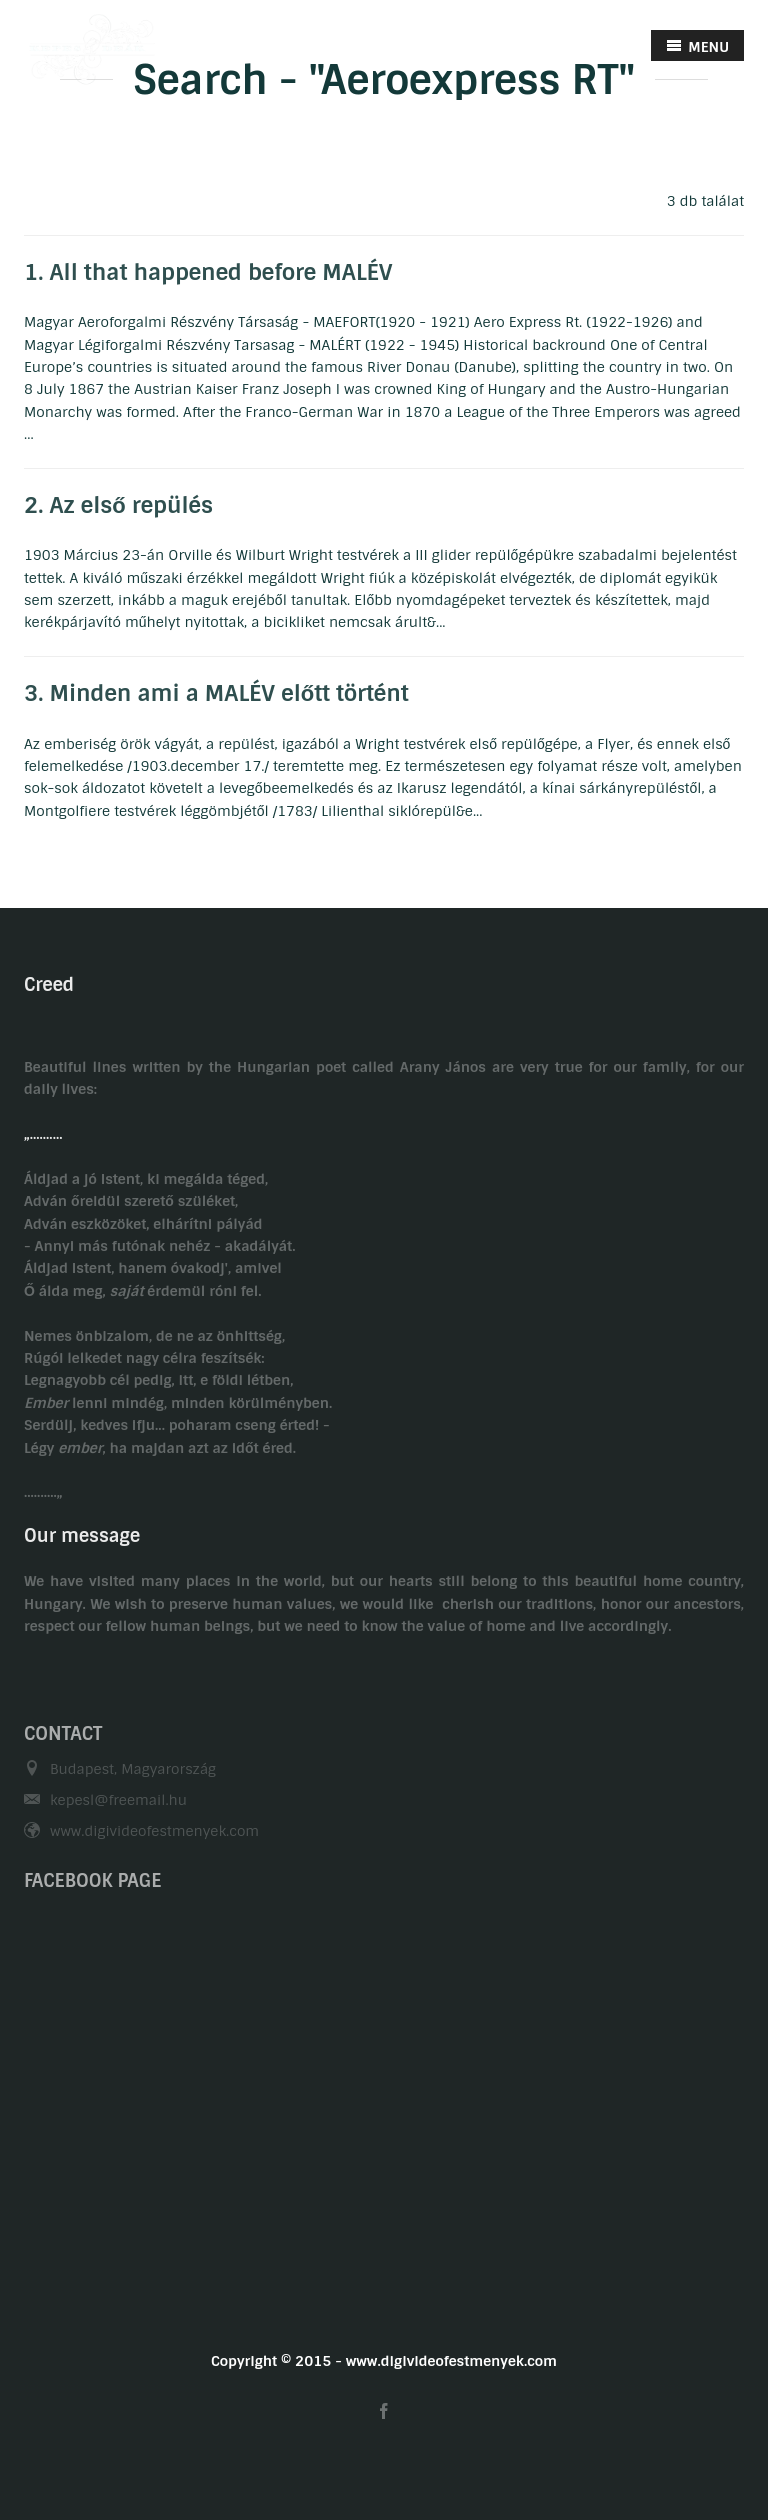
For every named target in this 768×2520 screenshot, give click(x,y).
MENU (697, 46)
